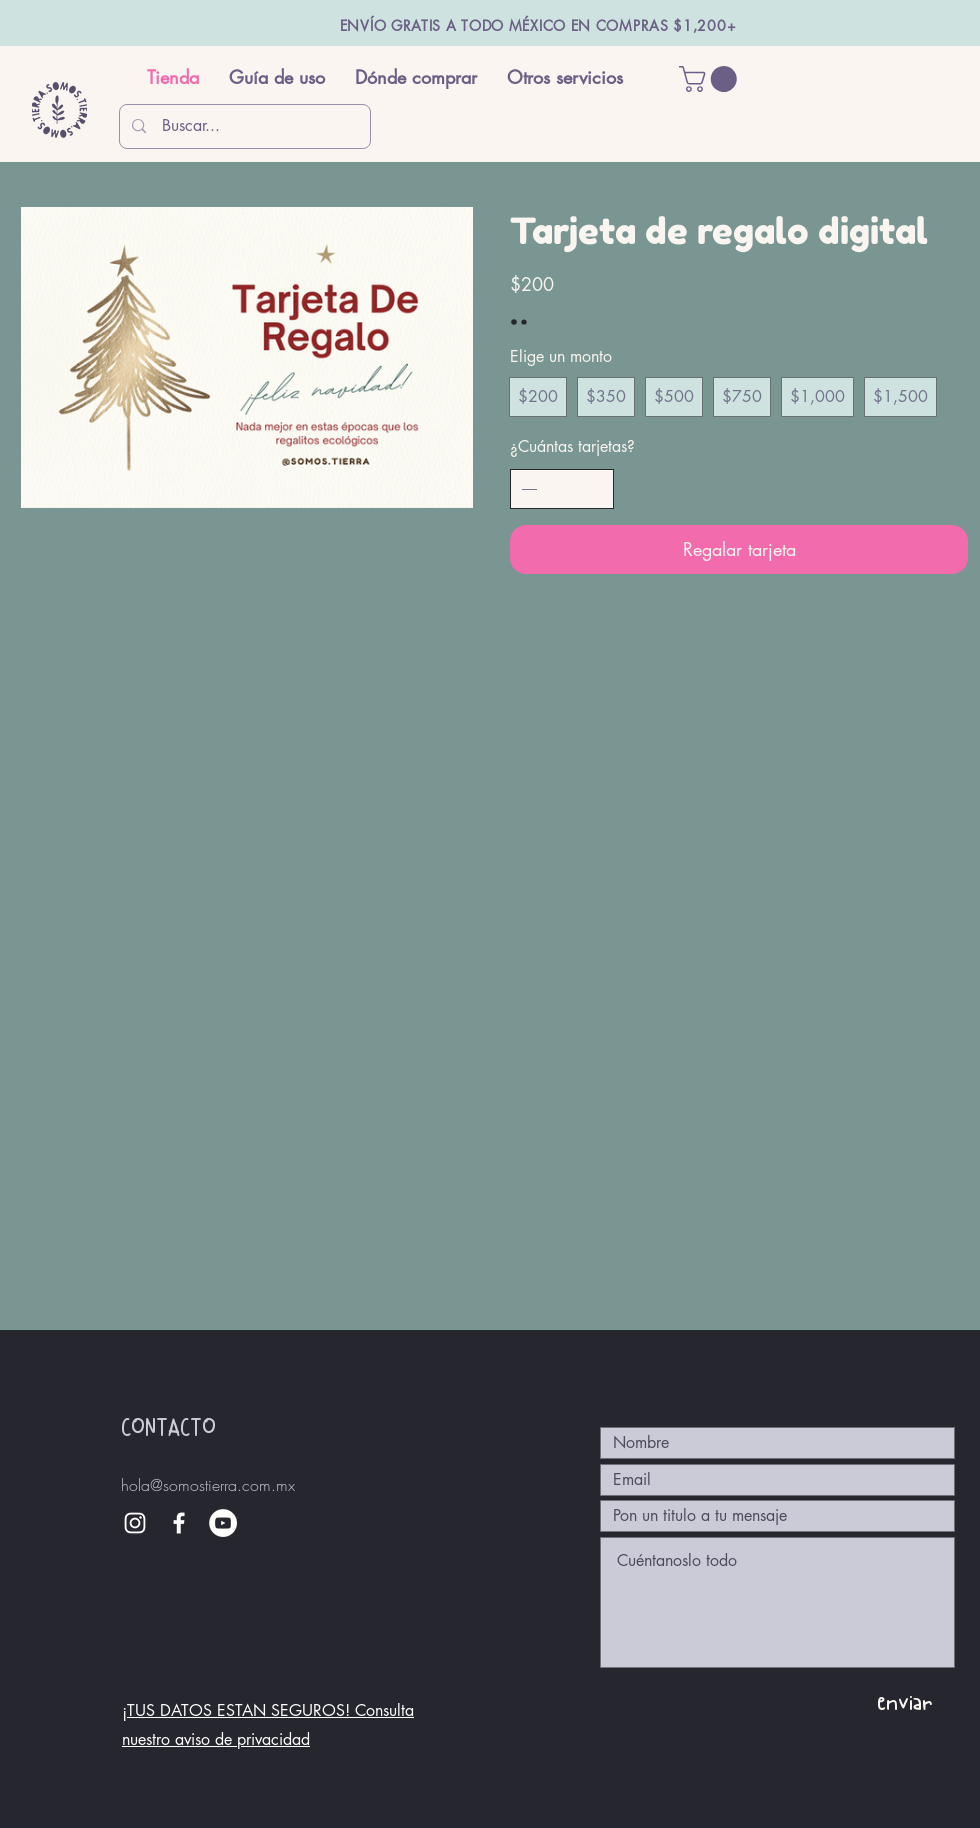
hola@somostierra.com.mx (208, 1485)
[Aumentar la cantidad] (595, 489)
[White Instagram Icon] (135, 1523)
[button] (711, 79)
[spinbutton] (562, 489)
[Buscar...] (245, 126)
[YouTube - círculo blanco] (223, 1523)
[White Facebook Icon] (179, 1523)
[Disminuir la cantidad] (529, 489)
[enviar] (904, 1702)
